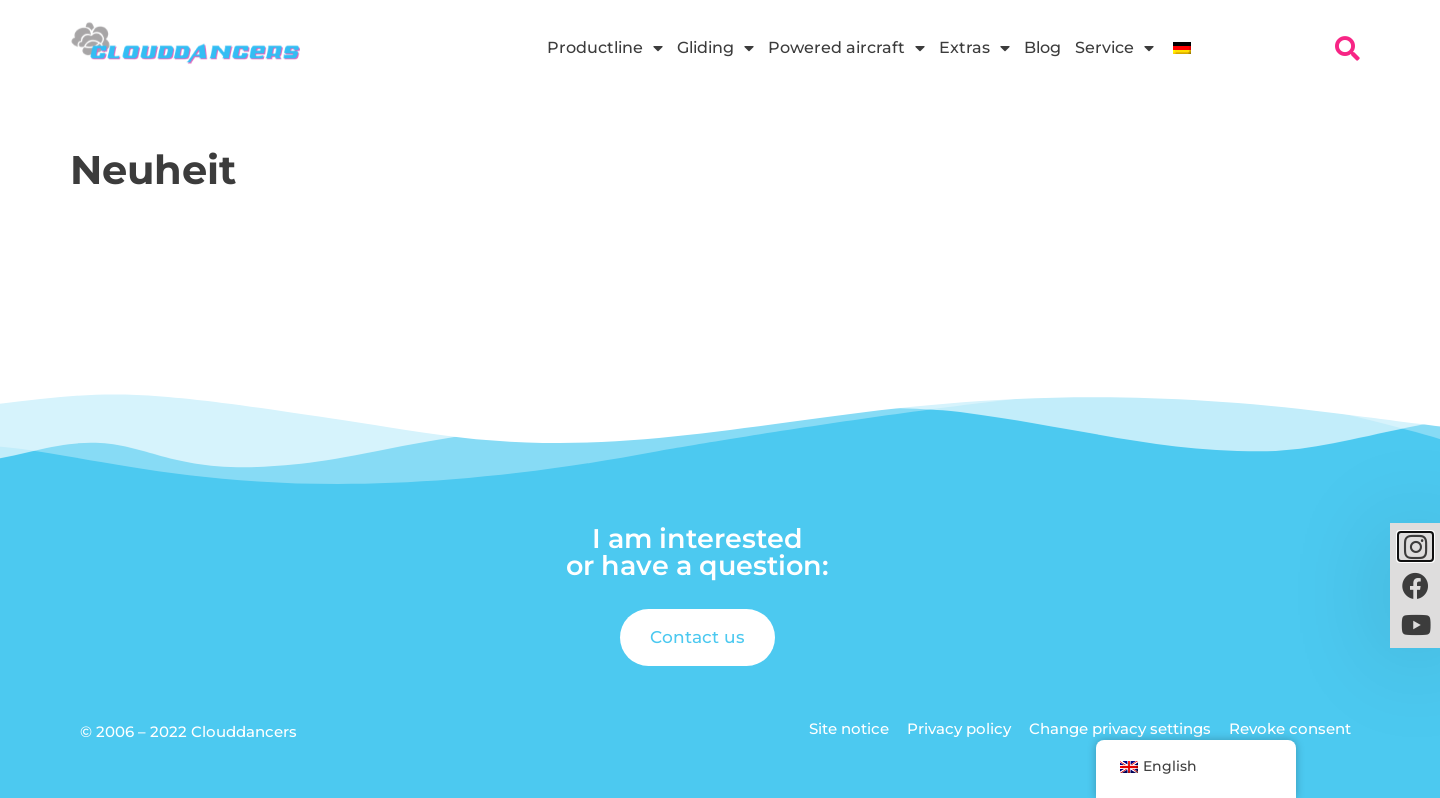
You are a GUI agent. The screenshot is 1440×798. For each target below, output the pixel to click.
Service (1114, 48)
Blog (1042, 47)
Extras (974, 48)
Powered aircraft (846, 48)
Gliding (715, 48)
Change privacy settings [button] (1120, 728)
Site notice (849, 728)
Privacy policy (959, 728)
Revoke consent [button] (1290, 728)
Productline (605, 48)
